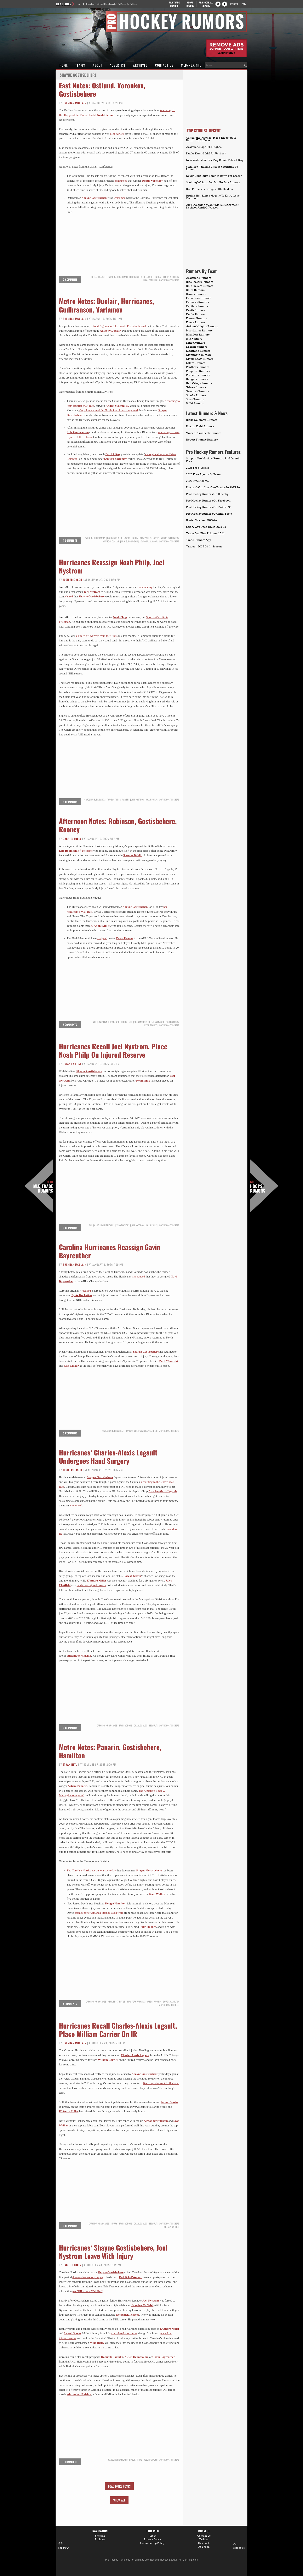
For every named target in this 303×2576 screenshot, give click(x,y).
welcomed (120, 197)
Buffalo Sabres (98, 277)
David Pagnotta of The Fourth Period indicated (119, 326)
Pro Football (205, 4)
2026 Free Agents (197, 467)
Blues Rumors (195, 289)
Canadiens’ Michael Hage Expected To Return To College (111, 4)
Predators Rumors (198, 375)
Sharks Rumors (196, 395)
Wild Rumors (195, 403)
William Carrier (108, 2059)
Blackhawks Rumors (199, 281)
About (97, 65)
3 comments (70, 2462)
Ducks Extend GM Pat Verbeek (206, 153)
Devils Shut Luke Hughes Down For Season (214, 175)
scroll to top (239, 2546)
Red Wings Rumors (199, 383)
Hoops (190, 4)
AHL (95, 1022)
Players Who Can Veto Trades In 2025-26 (213, 487)
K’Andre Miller (100, 925)
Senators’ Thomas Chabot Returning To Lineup (212, 168)
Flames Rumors (196, 318)
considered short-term (124, 2333)
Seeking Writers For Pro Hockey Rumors (213, 182)
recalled (86, 1290)
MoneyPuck (117, 133)
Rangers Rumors (197, 379)
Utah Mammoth (156, 1022)
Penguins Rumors (198, 371)
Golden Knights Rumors (202, 326)
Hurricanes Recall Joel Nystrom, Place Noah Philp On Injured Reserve (113, 1050)
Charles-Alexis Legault (162, 1491)
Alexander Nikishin (79, 1655)
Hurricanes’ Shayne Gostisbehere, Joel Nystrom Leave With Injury (113, 2251)
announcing (145, 587)
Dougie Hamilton (115, 1903)
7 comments (70, 1024)
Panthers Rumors (197, 366)
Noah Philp (120, 617)
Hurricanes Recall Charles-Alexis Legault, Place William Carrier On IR (118, 2029)
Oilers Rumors (195, 362)
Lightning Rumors (198, 350)
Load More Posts (119, 2486)
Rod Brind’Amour (130, 2277)
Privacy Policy (152, 2539)
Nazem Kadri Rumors (200, 426)
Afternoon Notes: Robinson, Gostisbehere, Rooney (118, 825)
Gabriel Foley (72, 839)
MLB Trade (174, 4)
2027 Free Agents (197, 480)
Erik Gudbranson (78, 432)
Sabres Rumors (196, 387)
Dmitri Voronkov (152, 180)
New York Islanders (149, 538)
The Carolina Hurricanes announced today (91, 1870)
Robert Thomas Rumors (202, 439)
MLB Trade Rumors (43, 1186)
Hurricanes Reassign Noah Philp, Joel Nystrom (111, 566)
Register (234, 4)
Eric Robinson (68, 850)
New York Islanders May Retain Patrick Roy (214, 160)
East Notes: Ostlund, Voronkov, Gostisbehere (102, 89)
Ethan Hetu (70, 1764)
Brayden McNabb (142, 2305)
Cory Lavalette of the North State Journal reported (108, 410)
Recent (215, 130)
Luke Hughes (148, 1926)
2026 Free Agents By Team (203, 474)
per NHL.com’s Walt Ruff (87, 2291)
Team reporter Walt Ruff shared (161, 2083)
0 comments (70, 279)
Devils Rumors (195, 310)
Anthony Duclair (110, 330)
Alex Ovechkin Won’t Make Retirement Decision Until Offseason (212, 206)
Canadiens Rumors (198, 298)
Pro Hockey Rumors (69, 13)
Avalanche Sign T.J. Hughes (204, 146)
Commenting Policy (152, 2543)
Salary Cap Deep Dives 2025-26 (206, 526)
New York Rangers (136, 2001)
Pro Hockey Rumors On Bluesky (207, 494)
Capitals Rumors (197, 306)
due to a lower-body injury (87, 2277)
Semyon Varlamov (115, 458)
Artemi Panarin (77, 1785)
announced (121, 180)
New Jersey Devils (116, 2001)
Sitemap (100, 2535)
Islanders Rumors (198, 334)
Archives (140, 65)
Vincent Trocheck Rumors (203, 433)
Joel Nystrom (92, 591)
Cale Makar (71, 1365)
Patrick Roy (112, 454)
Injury (158, 277)
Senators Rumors (197, 391)
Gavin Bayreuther (148, 1431)
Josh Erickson (72, 580)
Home (64, 65)
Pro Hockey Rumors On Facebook (208, 500)
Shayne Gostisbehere (95, 197)
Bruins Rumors (196, 294)
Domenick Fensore (127, 2314)
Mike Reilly (97, 2342)
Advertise (118, 65)
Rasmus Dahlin (132, 855)
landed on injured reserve (91, 1585)
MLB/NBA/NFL (191, 65)
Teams (80, 65)
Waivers (125, 799)
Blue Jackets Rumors (199, 285)
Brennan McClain (74, 103)
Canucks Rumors (197, 302)
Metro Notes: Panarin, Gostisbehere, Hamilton (110, 1751)
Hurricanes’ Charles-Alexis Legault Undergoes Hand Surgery (108, 1456)
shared (69, 596)
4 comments (70, 540)
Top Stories (197, 130)
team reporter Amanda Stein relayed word (99, 1912)
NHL (130, 1022)
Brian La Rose (72, 1064)
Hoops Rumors (257, 1186)
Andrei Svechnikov (117, 405)
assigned (102, 938)
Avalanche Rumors (198, 277)
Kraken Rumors (196, 346)
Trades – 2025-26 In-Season (204, 546)
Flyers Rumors (195, 322)
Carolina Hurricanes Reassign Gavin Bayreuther (109, 1251)
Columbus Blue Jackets (141, 277)
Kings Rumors (195, 342)
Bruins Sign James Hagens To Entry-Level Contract (213, 197)
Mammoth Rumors (198, 354)
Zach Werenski (168, 1361)
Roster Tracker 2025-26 (201, 520)
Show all (119, 2500)
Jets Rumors (194, 338)
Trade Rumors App (198, 539)
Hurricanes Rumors (199, 330)
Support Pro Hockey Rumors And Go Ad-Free (213, 460)
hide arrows (63, 2546)
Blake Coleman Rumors (201, 419)
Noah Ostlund (105, 115)
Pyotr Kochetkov (81, 1295)
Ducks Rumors (196, 314)
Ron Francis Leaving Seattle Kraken (209, 189)
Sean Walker (157, 1894)
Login (243, 4)
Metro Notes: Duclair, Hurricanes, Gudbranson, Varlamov (106, 305)
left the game (85, 850)
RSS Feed (203, 2546)
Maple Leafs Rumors (199, 358)
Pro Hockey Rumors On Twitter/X (208, 507)
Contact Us (164, 65)
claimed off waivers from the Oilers (96, 635)
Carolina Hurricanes (118, 277)
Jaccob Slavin (132, 1575)
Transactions (113, 799)
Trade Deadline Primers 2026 (205, 533)
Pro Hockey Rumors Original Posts (209, 513)
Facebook (204, 2543)
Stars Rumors (195, 399)
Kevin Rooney (124, 938)
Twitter (204, 2539)
